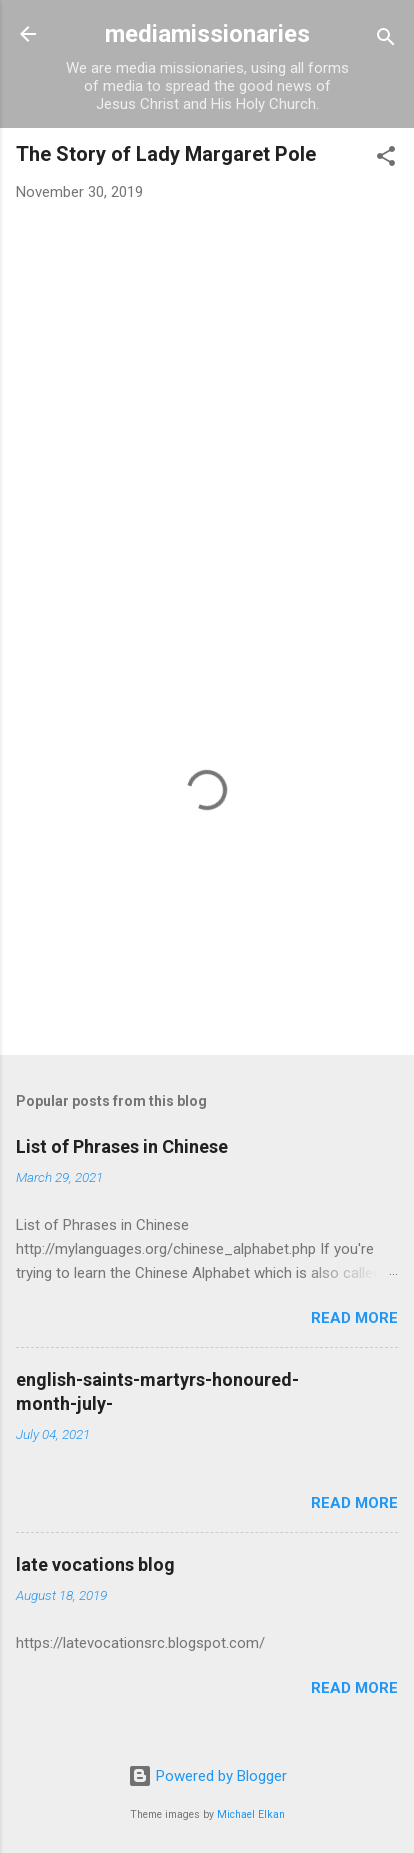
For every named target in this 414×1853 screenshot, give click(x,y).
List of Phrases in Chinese (122, 1146)
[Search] (386, 40)
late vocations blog (95, 1564)
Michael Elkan (251, 1814)
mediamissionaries (207, 34)
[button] (386, 159)
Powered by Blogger (207, 1776)
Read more (354, 1318)
